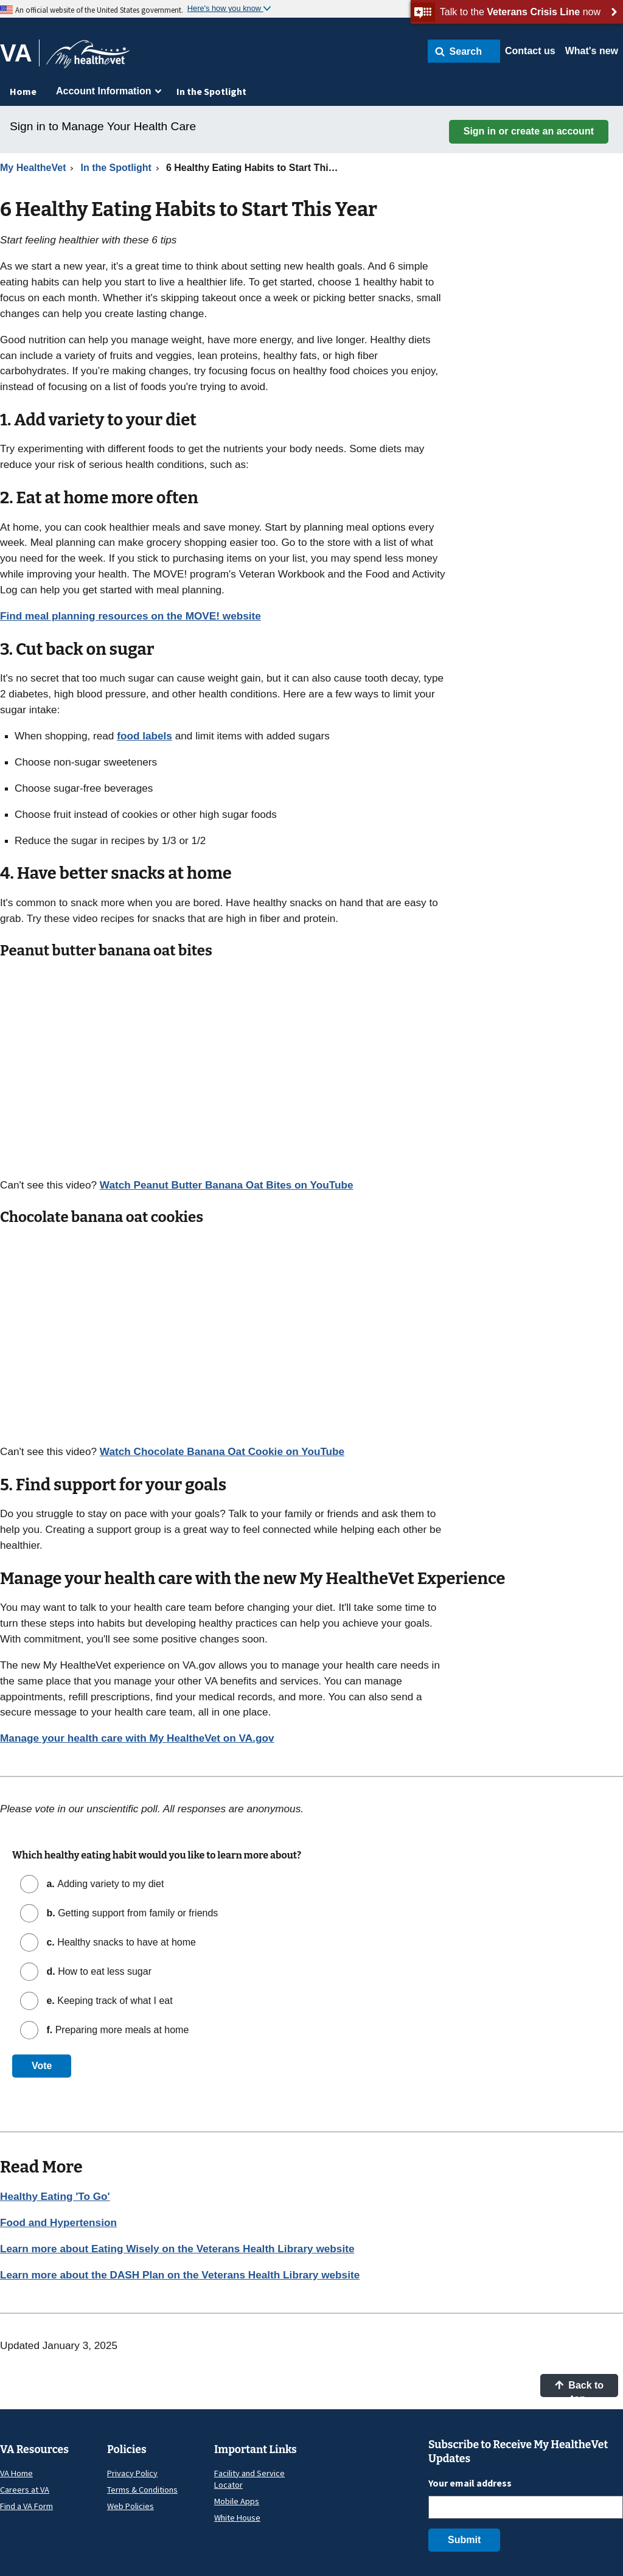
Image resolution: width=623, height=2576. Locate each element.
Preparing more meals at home (116, 2030)
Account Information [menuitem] (103, 91)
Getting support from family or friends (131, 1913)
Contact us (530, 51)
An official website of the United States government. (99, 10)
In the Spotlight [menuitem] (211, 91)
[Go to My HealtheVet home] (87, 58)
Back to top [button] (579, 2388)
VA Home (16, 2473)
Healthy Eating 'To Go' (55, 2196)
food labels (144, 736)
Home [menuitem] (23, 91)
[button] (464, 51)
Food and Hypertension (58, 2222)
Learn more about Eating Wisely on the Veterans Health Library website (177, 2249)
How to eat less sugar (97, 1971)
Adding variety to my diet (104, 1884)
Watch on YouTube (226, 1185)
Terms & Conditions (142, 2489)
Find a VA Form (26, 2506)
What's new (591, 51)
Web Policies (130, 2506)
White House (237, 2517)
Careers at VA (24, 2489)
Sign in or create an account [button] (529, 131)
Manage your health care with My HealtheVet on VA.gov (137, 1738)
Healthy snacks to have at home (120, 1942)
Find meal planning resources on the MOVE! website (130, 616)
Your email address (470, 2483)
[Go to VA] (20, 53)
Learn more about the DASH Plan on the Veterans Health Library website (180, 2275)
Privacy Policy (132, 2473)
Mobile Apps (236, 2501)
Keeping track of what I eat (108, 2000)
